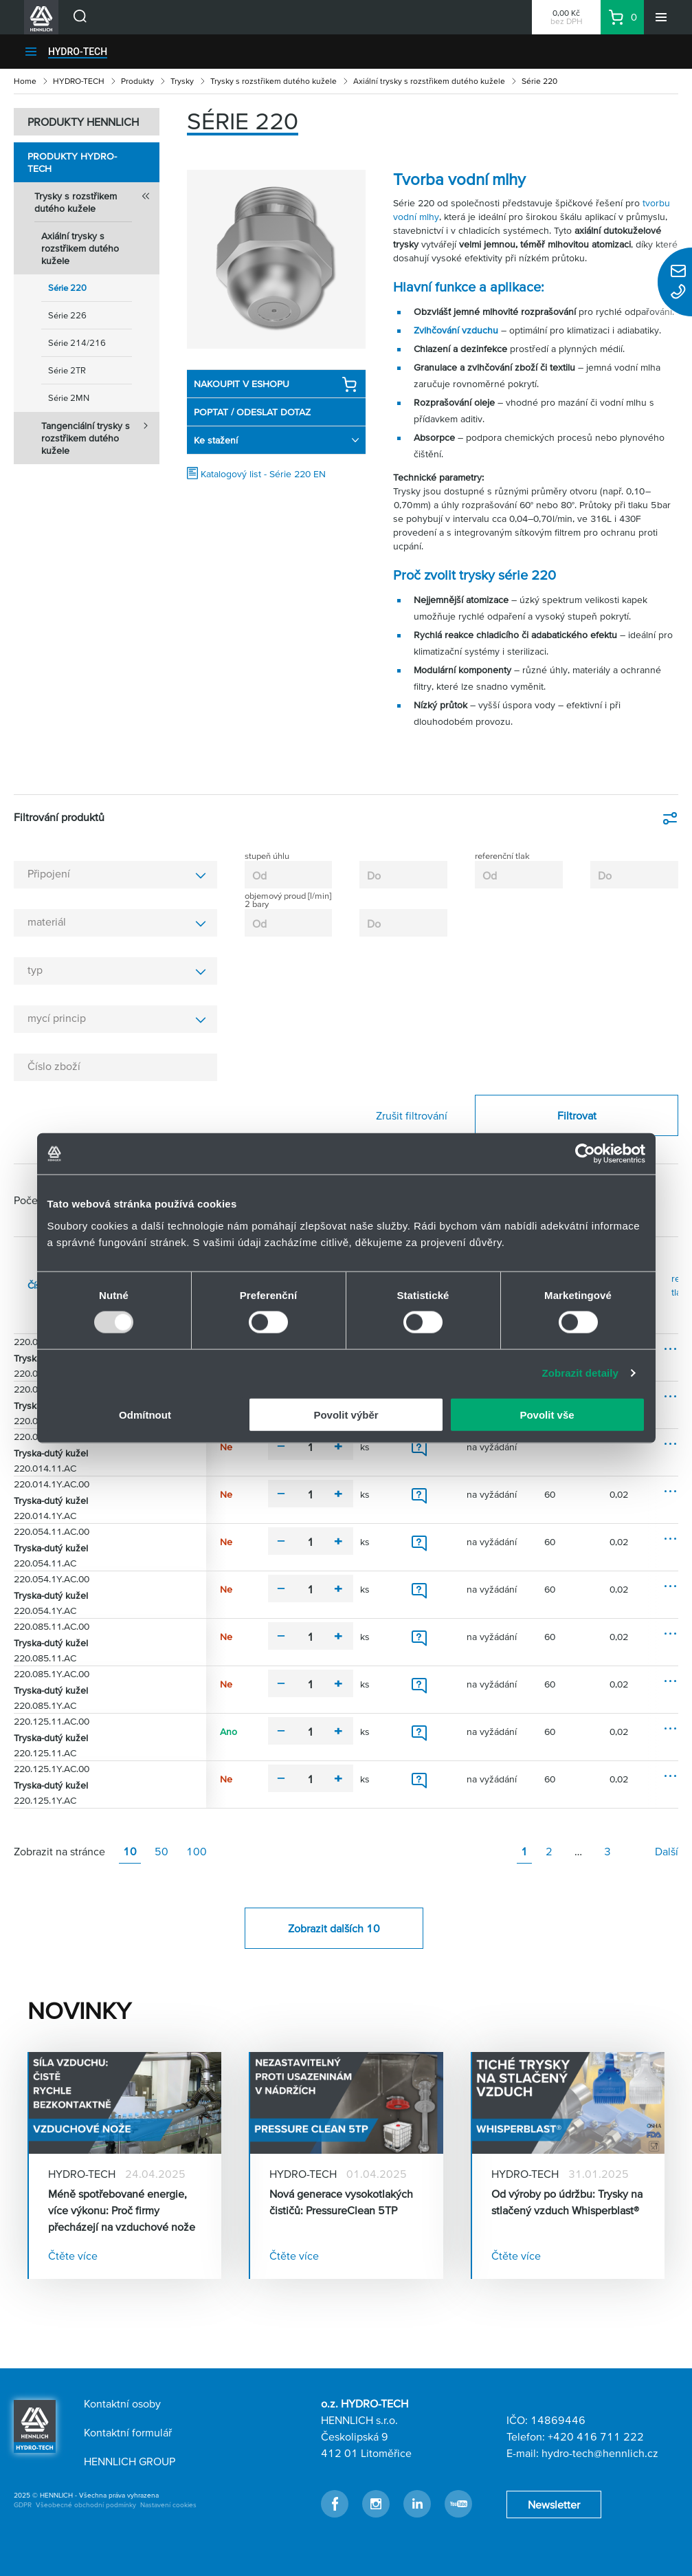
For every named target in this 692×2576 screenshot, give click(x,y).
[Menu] (661, 17)
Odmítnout (145, 1414)
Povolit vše (547, 1414)
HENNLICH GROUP (129, 2461)
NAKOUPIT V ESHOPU (275, 384)
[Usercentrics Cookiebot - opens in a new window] (585, 1154)
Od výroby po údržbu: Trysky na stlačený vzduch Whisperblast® (567, 2201)
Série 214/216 (77, 343)
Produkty (137, 80)
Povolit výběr (345, 1414)
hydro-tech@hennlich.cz (600, 2453)
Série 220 (67, 288)
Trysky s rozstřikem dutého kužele (273, 80)
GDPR (23, 2505)
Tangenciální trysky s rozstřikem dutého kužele (100, 434)
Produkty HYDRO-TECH (72, 162)
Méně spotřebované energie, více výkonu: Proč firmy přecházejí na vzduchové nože (121, 2210)
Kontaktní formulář (128, 2432)
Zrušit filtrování (411, 1115)
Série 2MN (68, 398)
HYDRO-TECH (77, 51)
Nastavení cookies (168, 2505)
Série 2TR (67, 370)
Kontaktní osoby (122, 2403)
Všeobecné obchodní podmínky (86, 2505)
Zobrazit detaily (580, 1373)
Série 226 (67, 315)
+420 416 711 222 (596, 2436)
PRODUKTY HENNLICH (83, 122)
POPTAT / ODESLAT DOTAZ (252, 411)
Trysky (182, 80)
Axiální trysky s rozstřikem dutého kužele (429, 80)
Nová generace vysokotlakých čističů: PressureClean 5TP (341, 2201)
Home (25, 80)
